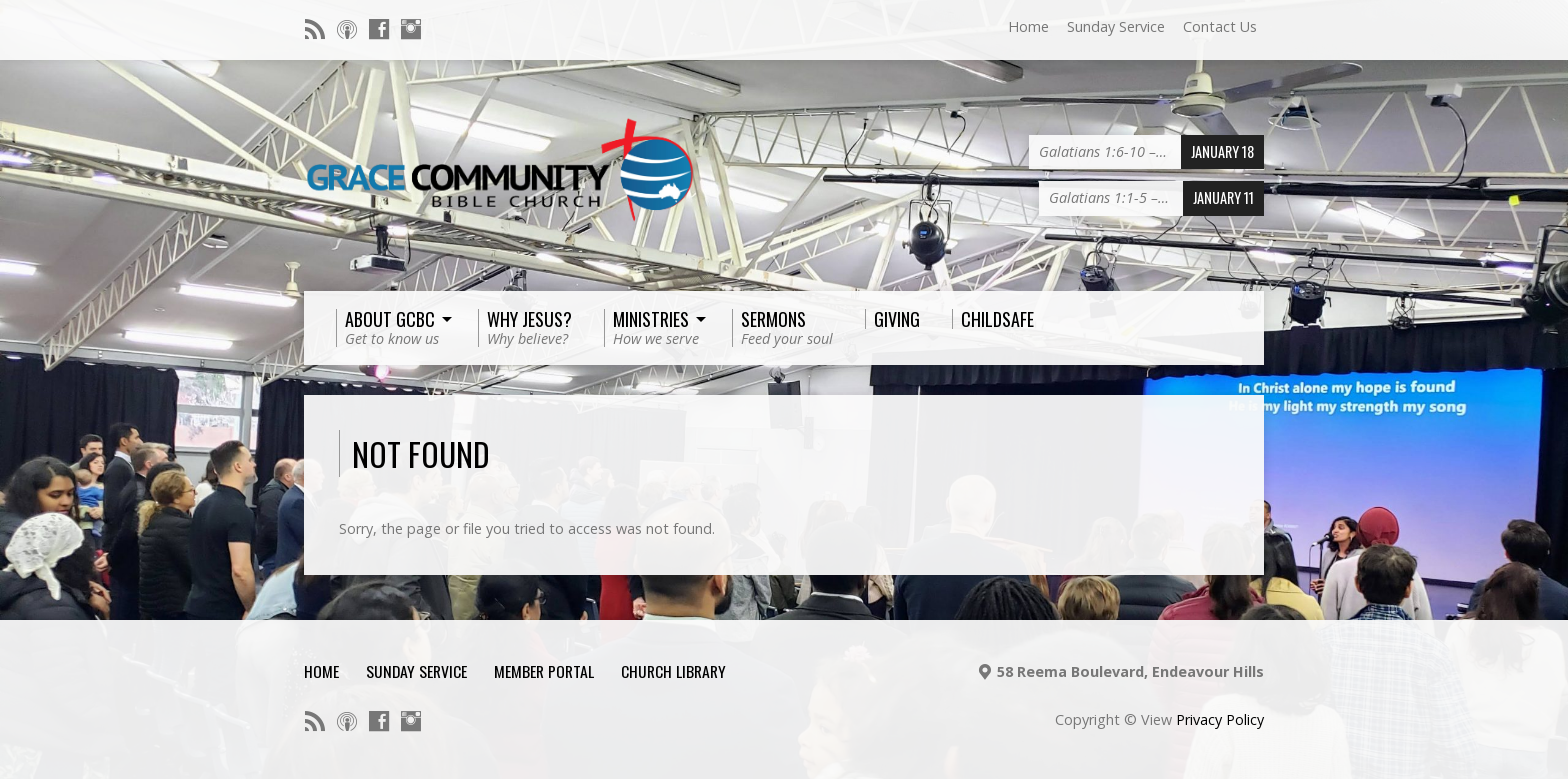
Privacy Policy (1220, 719)
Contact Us (1220, 26)
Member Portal (544, 671)
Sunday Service (1116, 26)
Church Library (673, 671)
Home (1028, 26)
